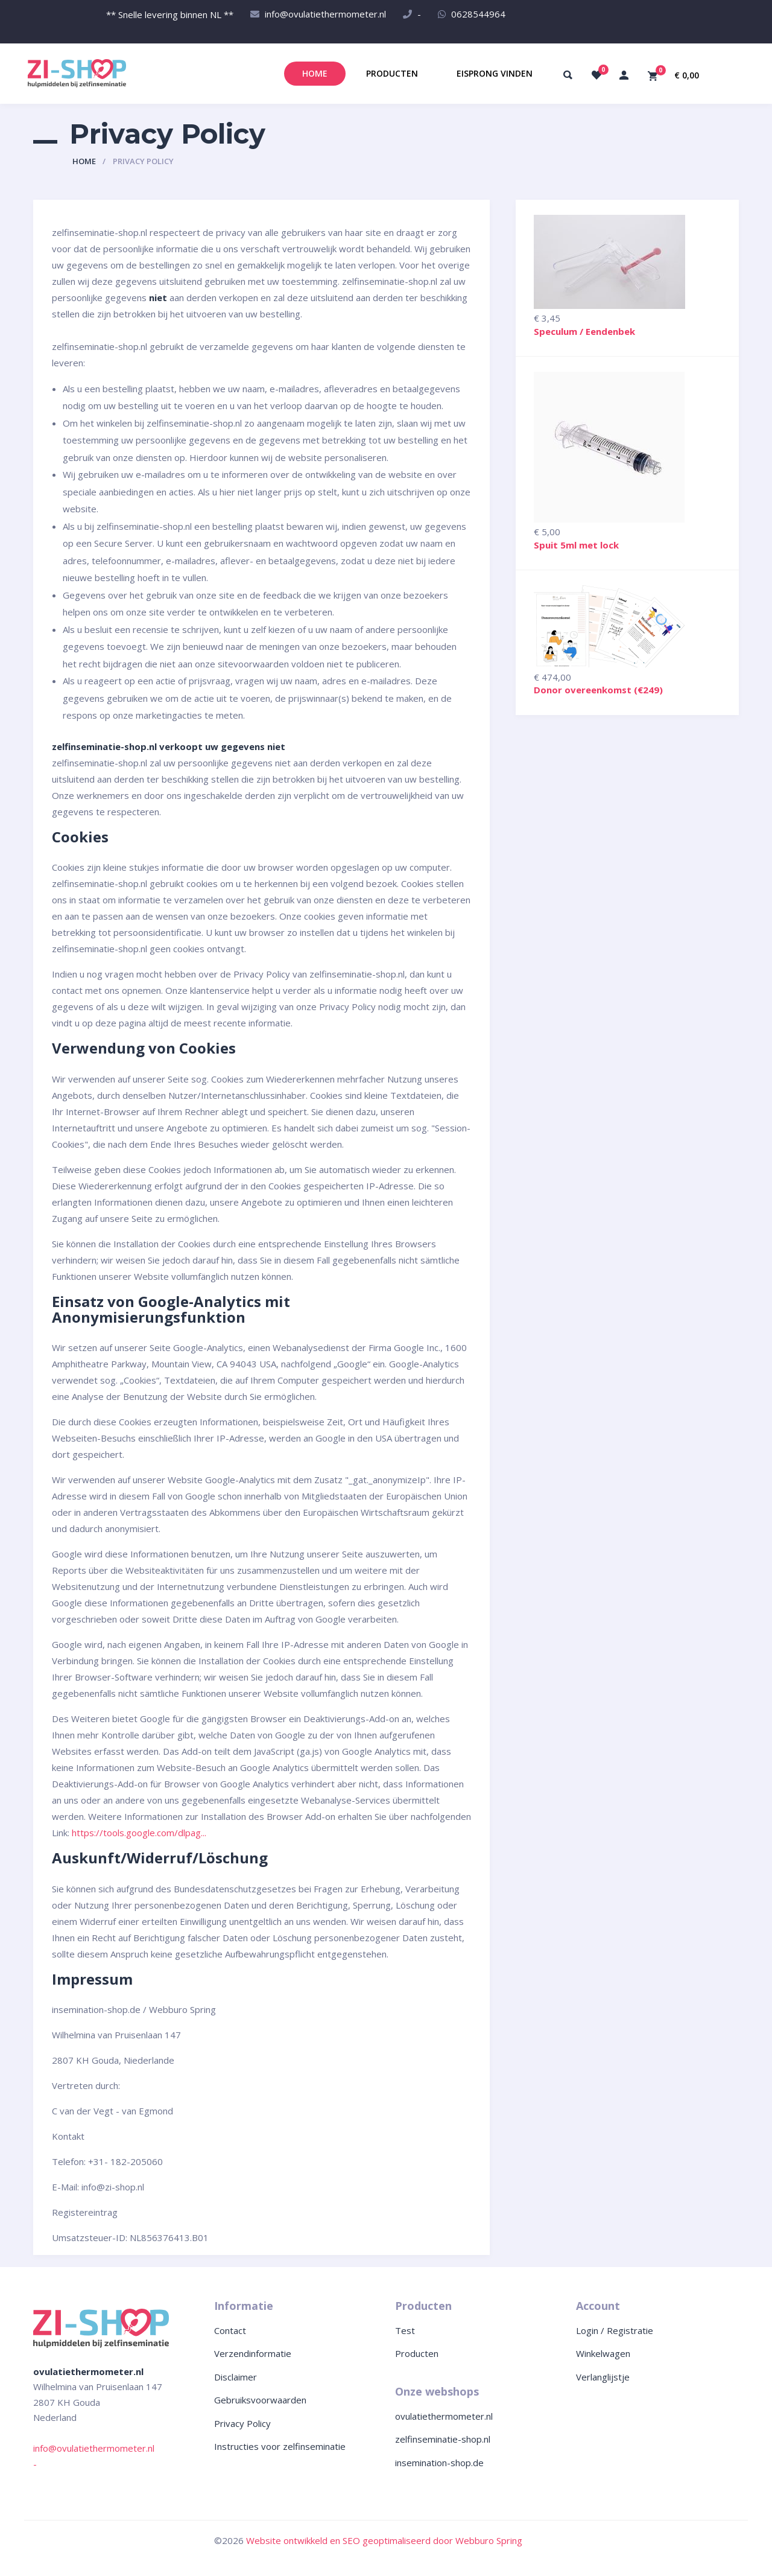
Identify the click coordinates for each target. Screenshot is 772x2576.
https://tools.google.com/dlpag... (139, 1833)
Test (405, 2330)
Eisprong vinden (495, 73)
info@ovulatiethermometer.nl (325, 14)
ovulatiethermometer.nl (444, 2416)
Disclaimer (235, 2377)
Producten (392, 73)
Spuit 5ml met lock (576, 545)
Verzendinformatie (252, 2353)
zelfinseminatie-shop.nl (442, 2439)
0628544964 (478, 14)
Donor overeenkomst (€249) (598, 690)
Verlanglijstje (603, 2377)
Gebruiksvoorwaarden (260, 2400)
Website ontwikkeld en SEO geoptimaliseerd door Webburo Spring (384, 2540)
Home (314, 73)
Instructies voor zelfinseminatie (280, 2446)
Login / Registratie (614, 2330)
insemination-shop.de (439, 2463)
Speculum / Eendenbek (584, 331)
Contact (230, 2330)
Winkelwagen (603, 2353)
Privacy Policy (242, 2423)
